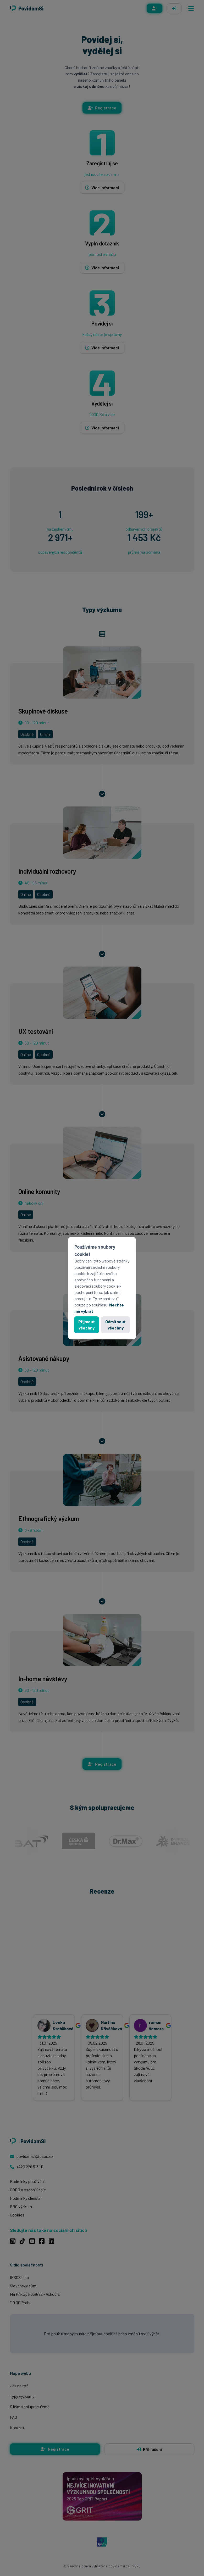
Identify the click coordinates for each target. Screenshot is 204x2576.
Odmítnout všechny (115, 1324)
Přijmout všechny (86, 1324)
